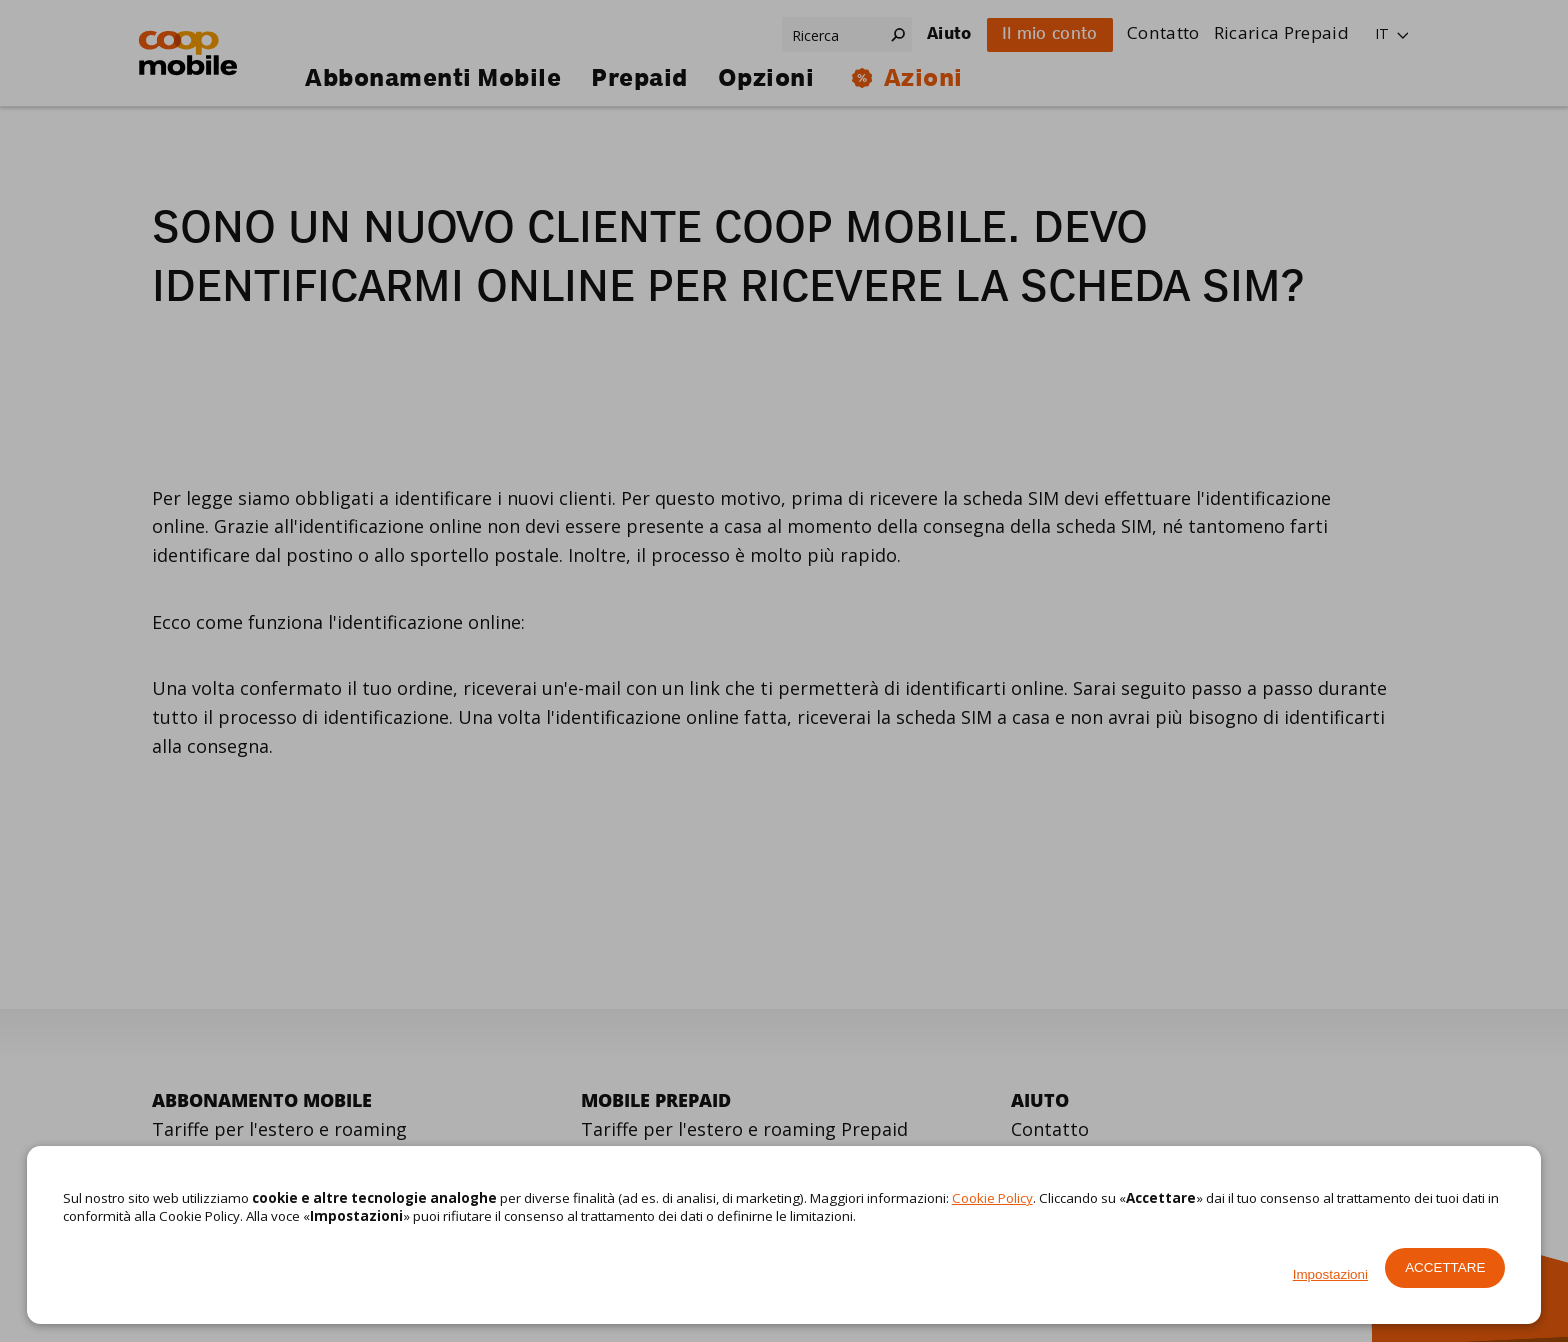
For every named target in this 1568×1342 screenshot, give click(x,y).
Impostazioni (1330, 1274)
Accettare (1445, 1267)
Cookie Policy (992, 1198)
